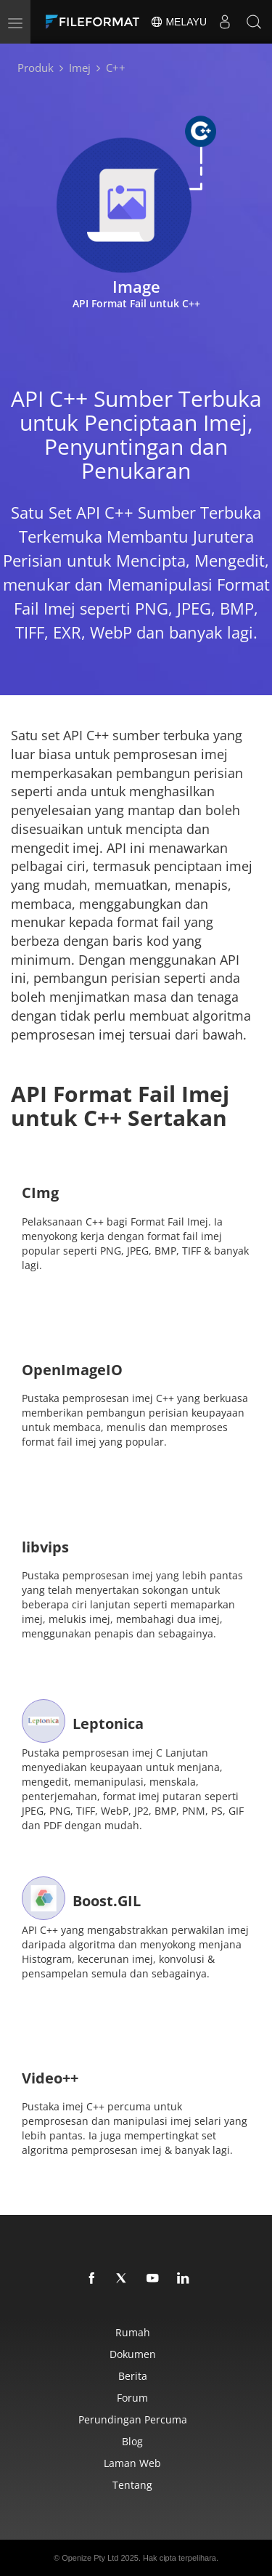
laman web (132, 2463)
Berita (132, 2376)
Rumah (132, 2332)
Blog (132, 2441)
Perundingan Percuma (132, 2419)
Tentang (132, 2485)
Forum (132, 2398)
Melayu (178, 21)
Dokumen (133, 2354)
